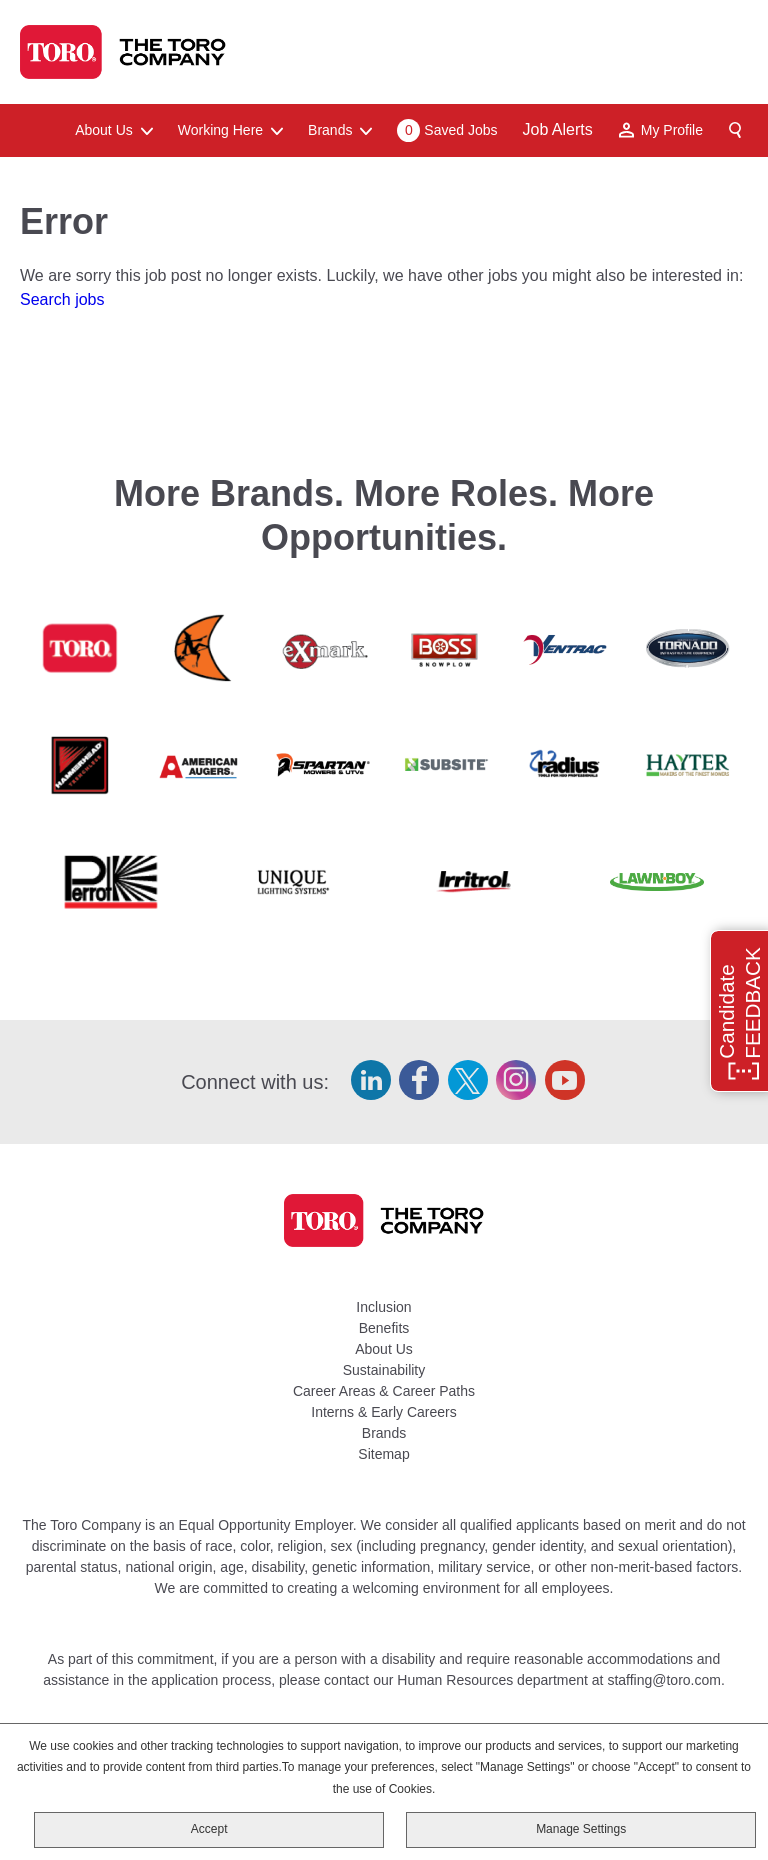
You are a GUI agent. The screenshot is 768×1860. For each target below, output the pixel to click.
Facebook (419, 1080)
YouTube (565, 1080)
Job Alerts (558, 129)
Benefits (384, 1328)
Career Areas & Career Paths (384, 1391)
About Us (384, 1349)
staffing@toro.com (664, 1680)
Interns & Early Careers (384, 1412)
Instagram (516, 1080)
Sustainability (384, 1370)
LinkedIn (371, 1080)
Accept (209, 1829)
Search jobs (62, 299)
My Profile (672, 130)
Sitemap (383, 1454)
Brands (384, 1433)
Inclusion (383, 1307)
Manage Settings (581, 1829)
